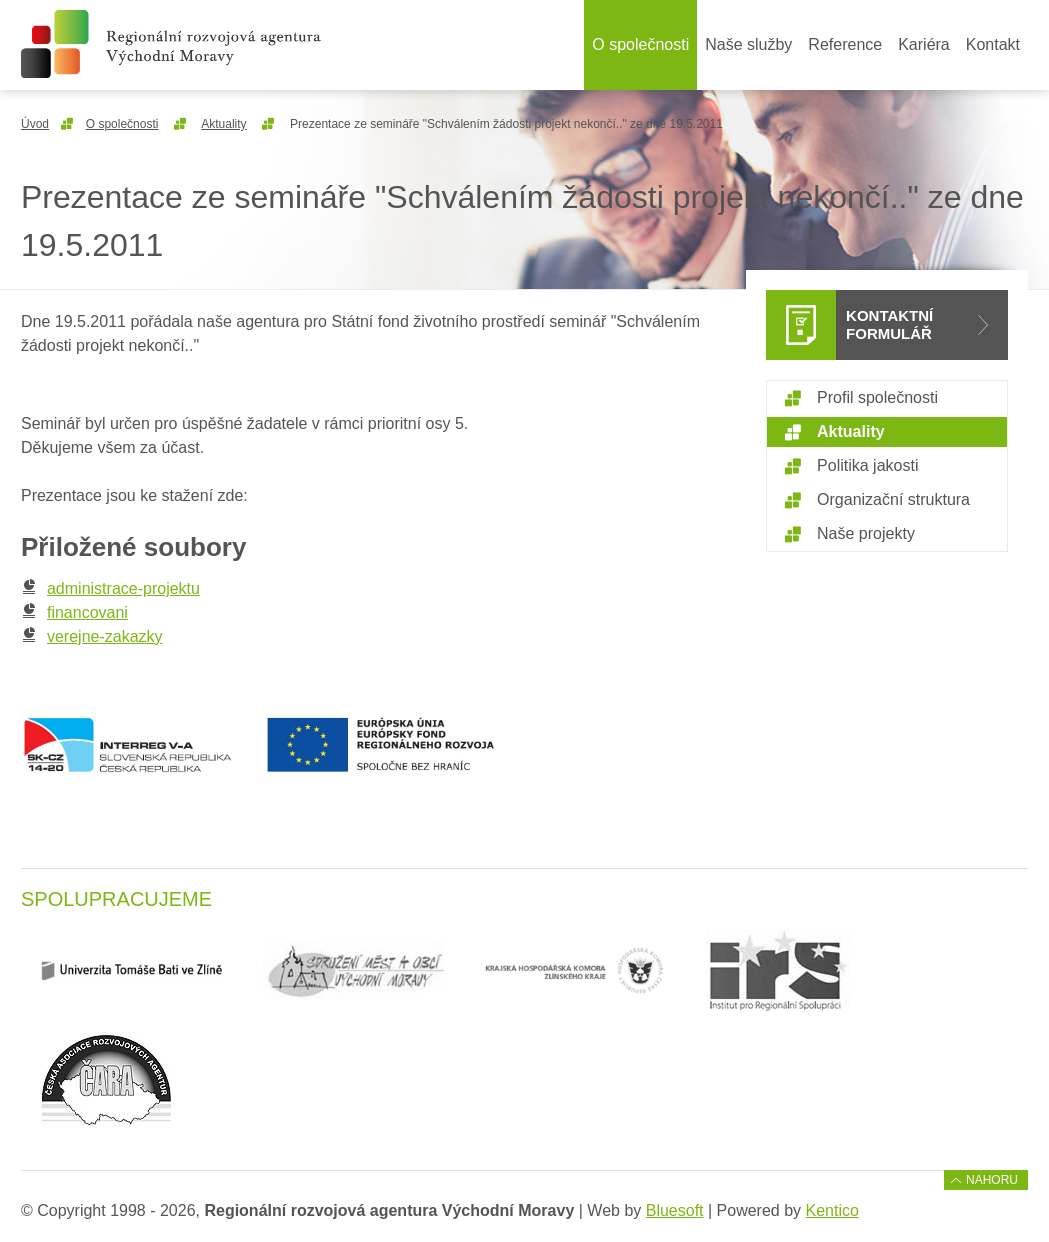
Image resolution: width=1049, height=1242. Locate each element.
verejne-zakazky (92, 636)
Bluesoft (675, 1210)
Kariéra (924, 44)
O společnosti (640, 44)
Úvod (35, 124)
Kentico (832, 1210)
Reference (845, 44)
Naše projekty (866, 533)
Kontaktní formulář (889, 324)
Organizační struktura (893, 499)
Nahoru (992, 1180)
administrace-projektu (110, 588)
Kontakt (993, 44)
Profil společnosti (877, 397)
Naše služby (748, 44)
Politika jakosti (867, 465)
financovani (74, 612)
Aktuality (223, 124)
